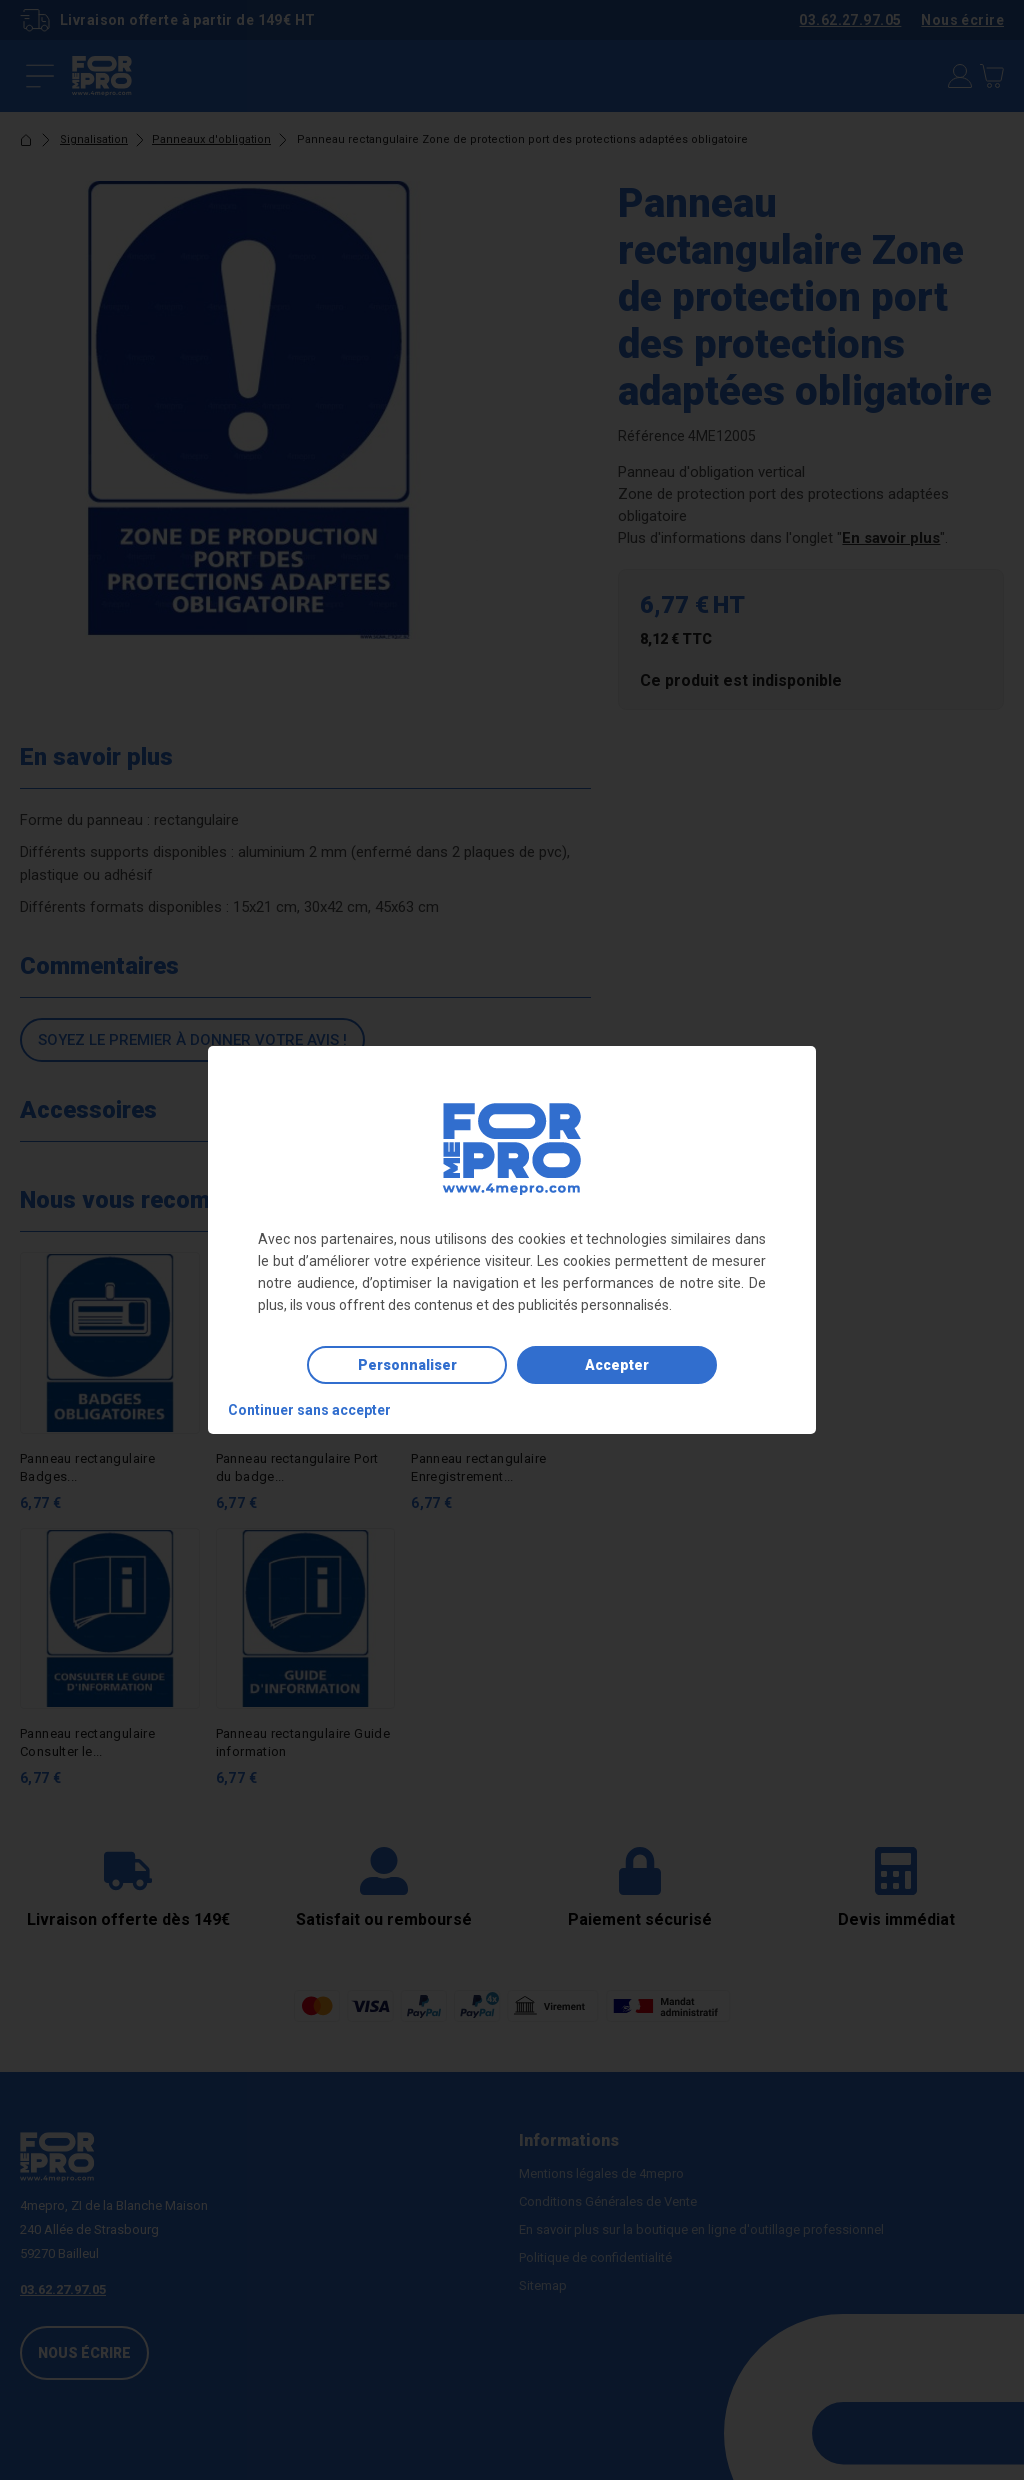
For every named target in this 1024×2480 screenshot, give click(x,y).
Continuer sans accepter (309, 1410)
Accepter (617, 1365)
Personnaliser (407, 1365)
